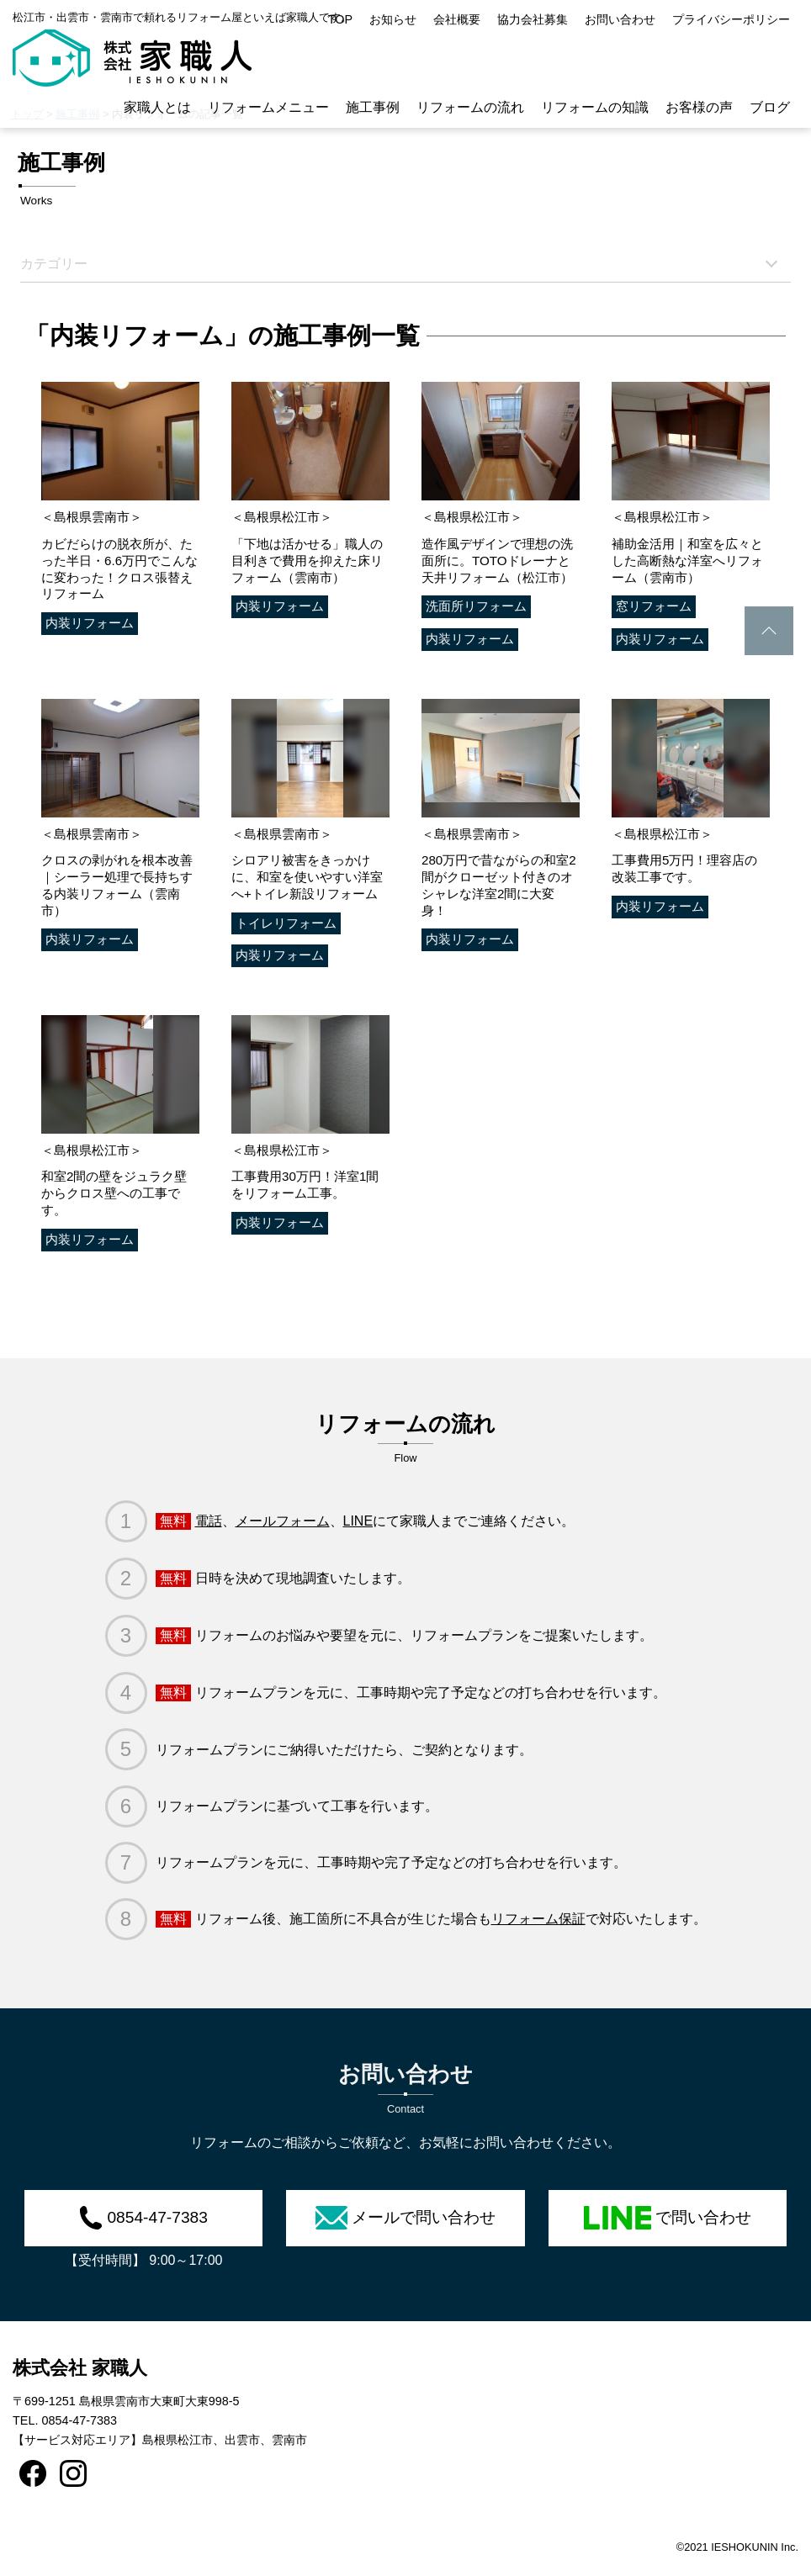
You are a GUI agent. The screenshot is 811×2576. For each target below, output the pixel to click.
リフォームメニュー (268, 107)
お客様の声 (699, 107)
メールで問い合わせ (405, 2218)
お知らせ (392, 19)
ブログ (770, 107)
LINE (358, 1521)
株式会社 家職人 (80, 2367)
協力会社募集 (532, 19)
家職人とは (157, 107)
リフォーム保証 (538, 1919)
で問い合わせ (667, 2218)
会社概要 (456, 19)
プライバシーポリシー (731, 19)
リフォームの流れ (470, 107)
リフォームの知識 (595, 107)
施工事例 (373, 107)
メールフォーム (283, 1521)
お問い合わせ (620, 19)
